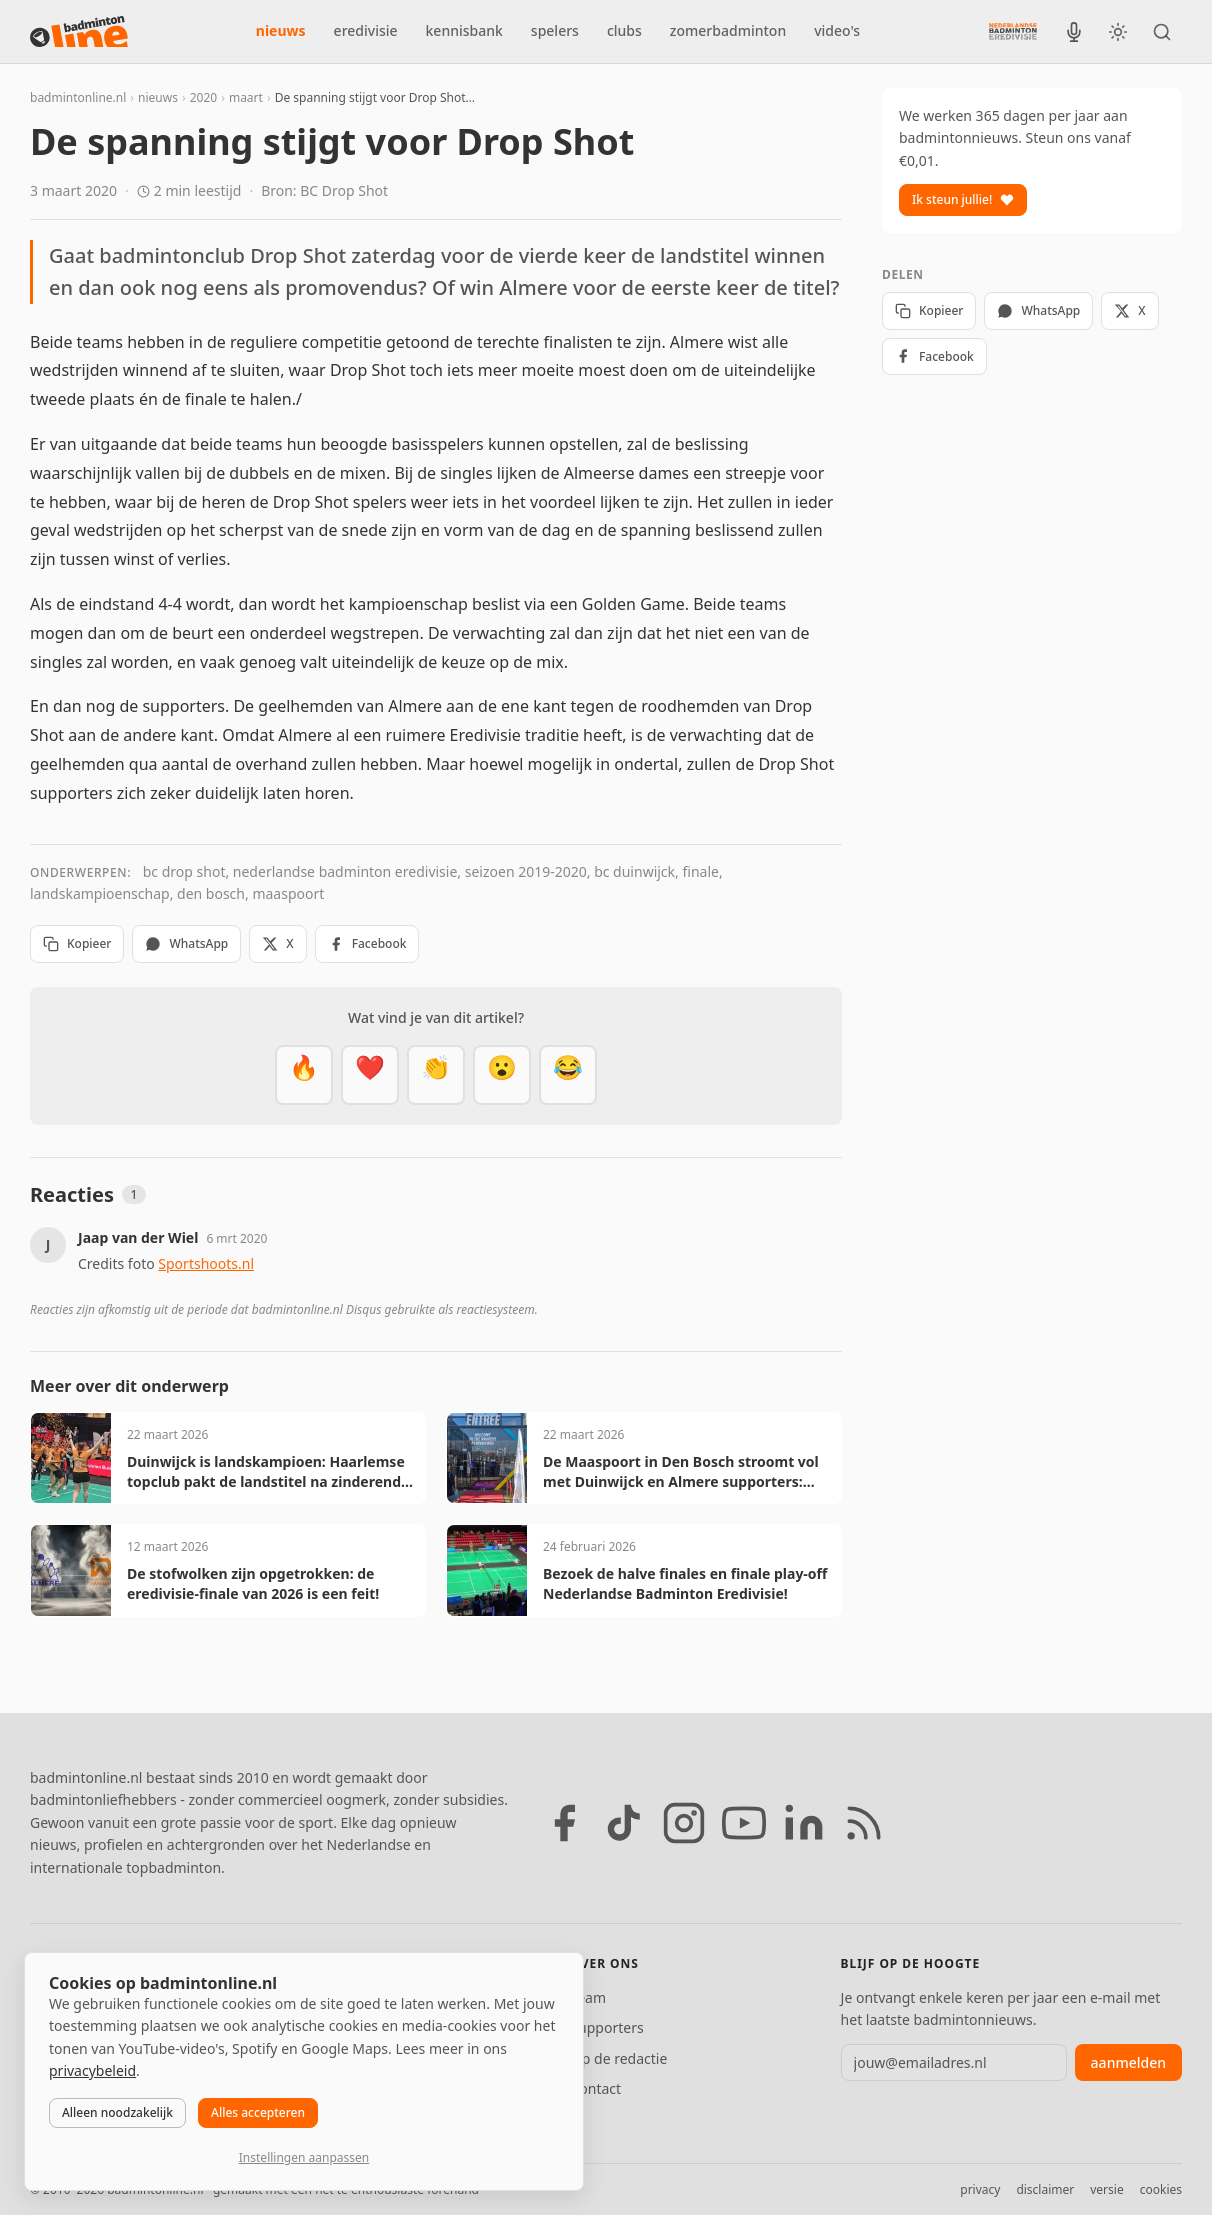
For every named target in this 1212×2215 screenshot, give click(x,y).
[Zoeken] (1162, 32)
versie (1106, 2189)
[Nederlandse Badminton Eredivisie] (1013, 31)
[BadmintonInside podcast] (1074, 32)
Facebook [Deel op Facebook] (367, 943)
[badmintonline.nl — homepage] (79, 32)
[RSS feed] (864, 1823)
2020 (203, 97)
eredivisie (366, 30)
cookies (1161, 2189)
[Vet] (304, 1075)
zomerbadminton (728, 30)
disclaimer (1045, 2189)
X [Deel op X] (277, 943)
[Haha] (568, 1075)
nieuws (281, 30)
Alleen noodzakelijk (117, 2112)
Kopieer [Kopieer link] (77, 943)
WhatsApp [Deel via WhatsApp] (186, 943)
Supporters (606, 2027)
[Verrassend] (502, 1075)
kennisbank (464, 30)
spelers (555, 30)
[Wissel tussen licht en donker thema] (1118, 32)
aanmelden (1128, 2062)
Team (588, 1997)
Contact (595, 2088)
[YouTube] (744, 1823)
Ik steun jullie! (963, 199)
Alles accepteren (258, 2112)
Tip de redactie (618, 2058)
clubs (624, 30)
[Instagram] (684, 1823)
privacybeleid (92, 2070)
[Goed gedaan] (436, 1075)
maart (246, 97)
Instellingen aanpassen (304, 2157)
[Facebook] (564, 1823)
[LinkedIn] (804, 1823)
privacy (980, 2189)
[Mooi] (370, 1075)
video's (837, 30)
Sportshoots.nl (206, 1263)
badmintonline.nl (78, 97)
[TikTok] (624, 1823)
